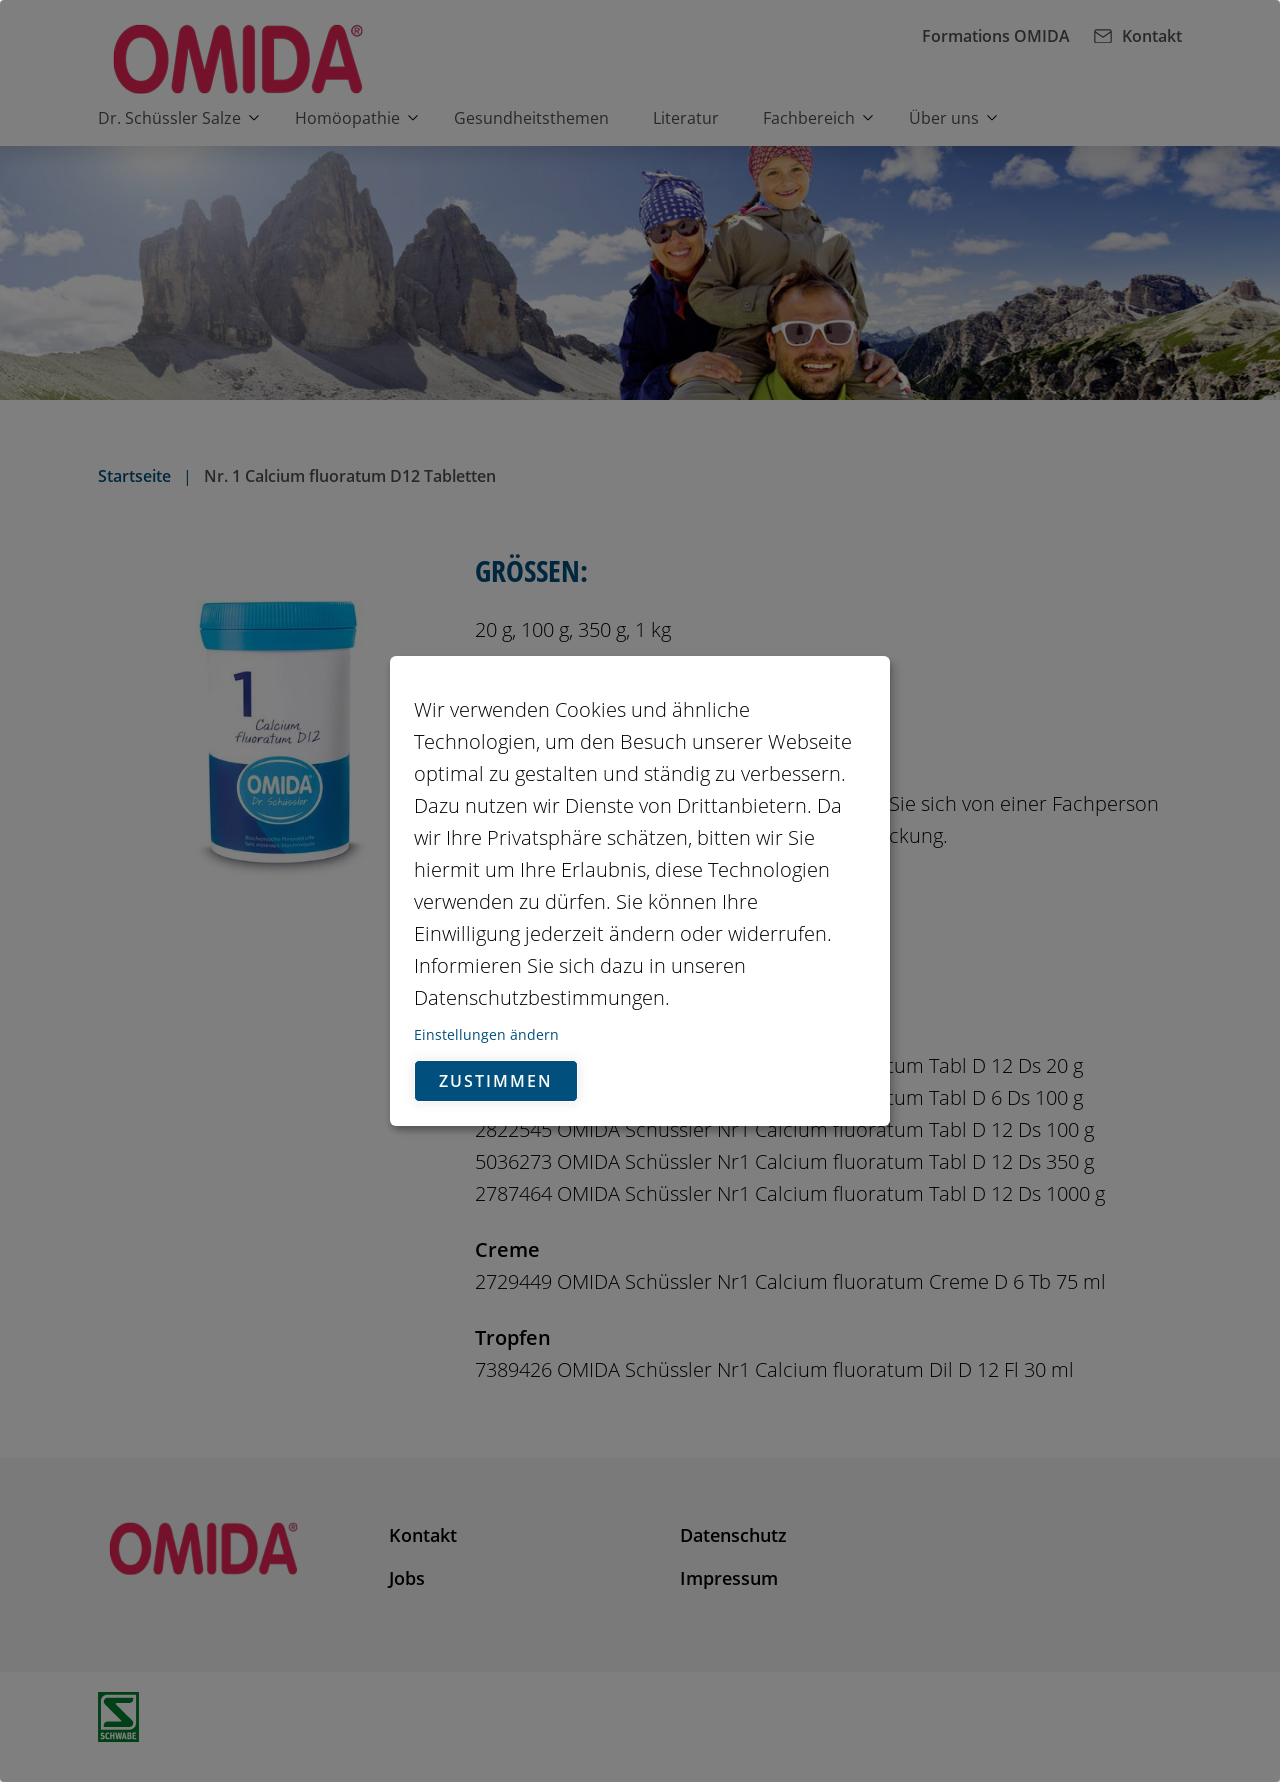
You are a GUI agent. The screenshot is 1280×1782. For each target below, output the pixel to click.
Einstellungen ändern (486, 1034)
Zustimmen (496, 1081)
